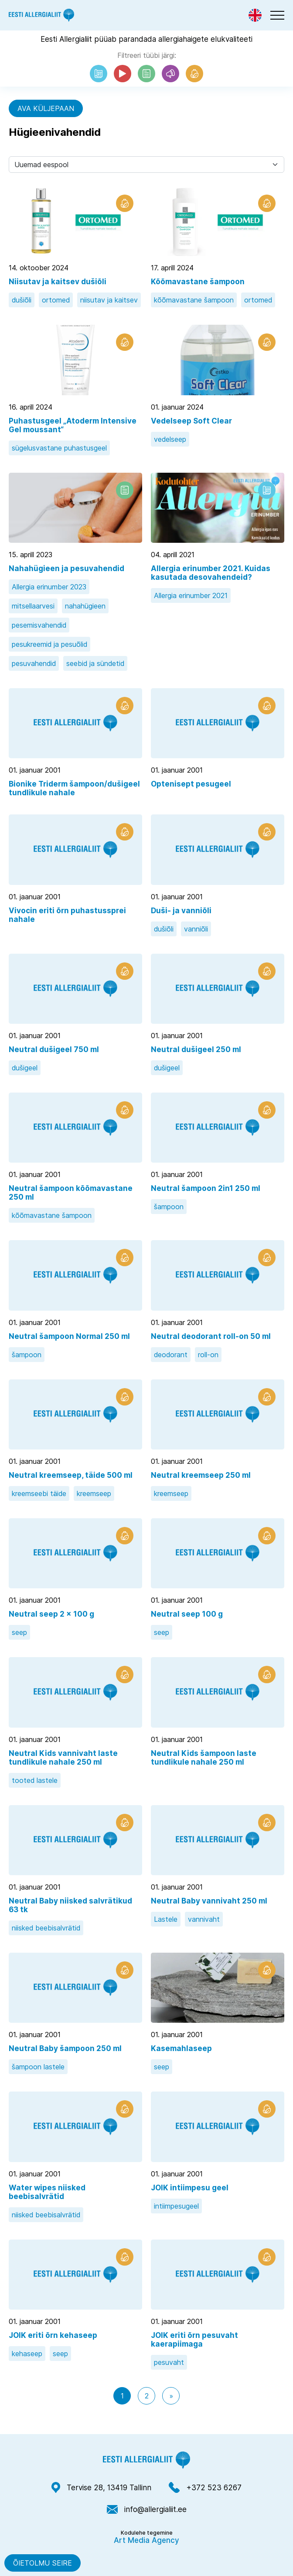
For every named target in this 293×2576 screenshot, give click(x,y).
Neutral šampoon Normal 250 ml (69, 1336)
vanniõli (196, 929)
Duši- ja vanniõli (181, 910)
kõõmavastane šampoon (194, 300)
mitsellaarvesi (33, 606)
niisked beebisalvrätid (46, 1928)
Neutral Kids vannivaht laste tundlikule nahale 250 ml (63, 1757)
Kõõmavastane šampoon (198, 281)
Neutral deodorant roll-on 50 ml (211, 1336)
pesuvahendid (34, 663)
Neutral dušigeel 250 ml (196, 1049)
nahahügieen (85, 606)
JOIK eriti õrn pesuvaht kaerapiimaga (194, 2339)
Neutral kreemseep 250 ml (201, 1475)
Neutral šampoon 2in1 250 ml (205, 1188)
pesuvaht (169, 2362)
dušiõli (21, 300)
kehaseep (27, 2353)
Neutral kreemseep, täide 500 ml (71, 1475)
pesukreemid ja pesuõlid (49, 644)
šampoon (169, 1206)
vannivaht (204, 1919)
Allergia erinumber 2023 (49, 586)
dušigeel (24, 1067)
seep (19, 1632)
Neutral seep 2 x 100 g (51, 1614)
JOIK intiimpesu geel (189, 2187)
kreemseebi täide (39, 1493)
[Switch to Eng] (255, 15)
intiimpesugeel (176, 2206)
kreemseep (94, 1493)
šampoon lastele (38, 2066)
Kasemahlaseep (181, 2048)
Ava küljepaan (45, 108)
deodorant (170, 1354)
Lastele (165, 1919)
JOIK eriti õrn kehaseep (53, 2335)
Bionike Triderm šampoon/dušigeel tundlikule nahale (74, 788)
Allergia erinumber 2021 (191, 595)
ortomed (56, 300)
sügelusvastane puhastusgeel (59, 448)
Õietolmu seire (42, 2563)
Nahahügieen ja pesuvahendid (66, 568)
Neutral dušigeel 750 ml (54, 1049)
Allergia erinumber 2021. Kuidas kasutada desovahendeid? (210, 573)
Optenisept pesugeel (191, 784)
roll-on (208, 1354)
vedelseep (170, 439)
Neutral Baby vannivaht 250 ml (209, 1901)
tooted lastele (35, 1780)
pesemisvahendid (39, 625)
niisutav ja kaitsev (109, 300)
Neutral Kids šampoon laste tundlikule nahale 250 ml (203, 1757)
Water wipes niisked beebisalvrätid (47, 2192)
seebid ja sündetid (95, 663)
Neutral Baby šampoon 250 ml (65, 2048)
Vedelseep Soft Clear (191, 421)
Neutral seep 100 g (187, 1614)
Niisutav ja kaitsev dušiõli (57, 281)
